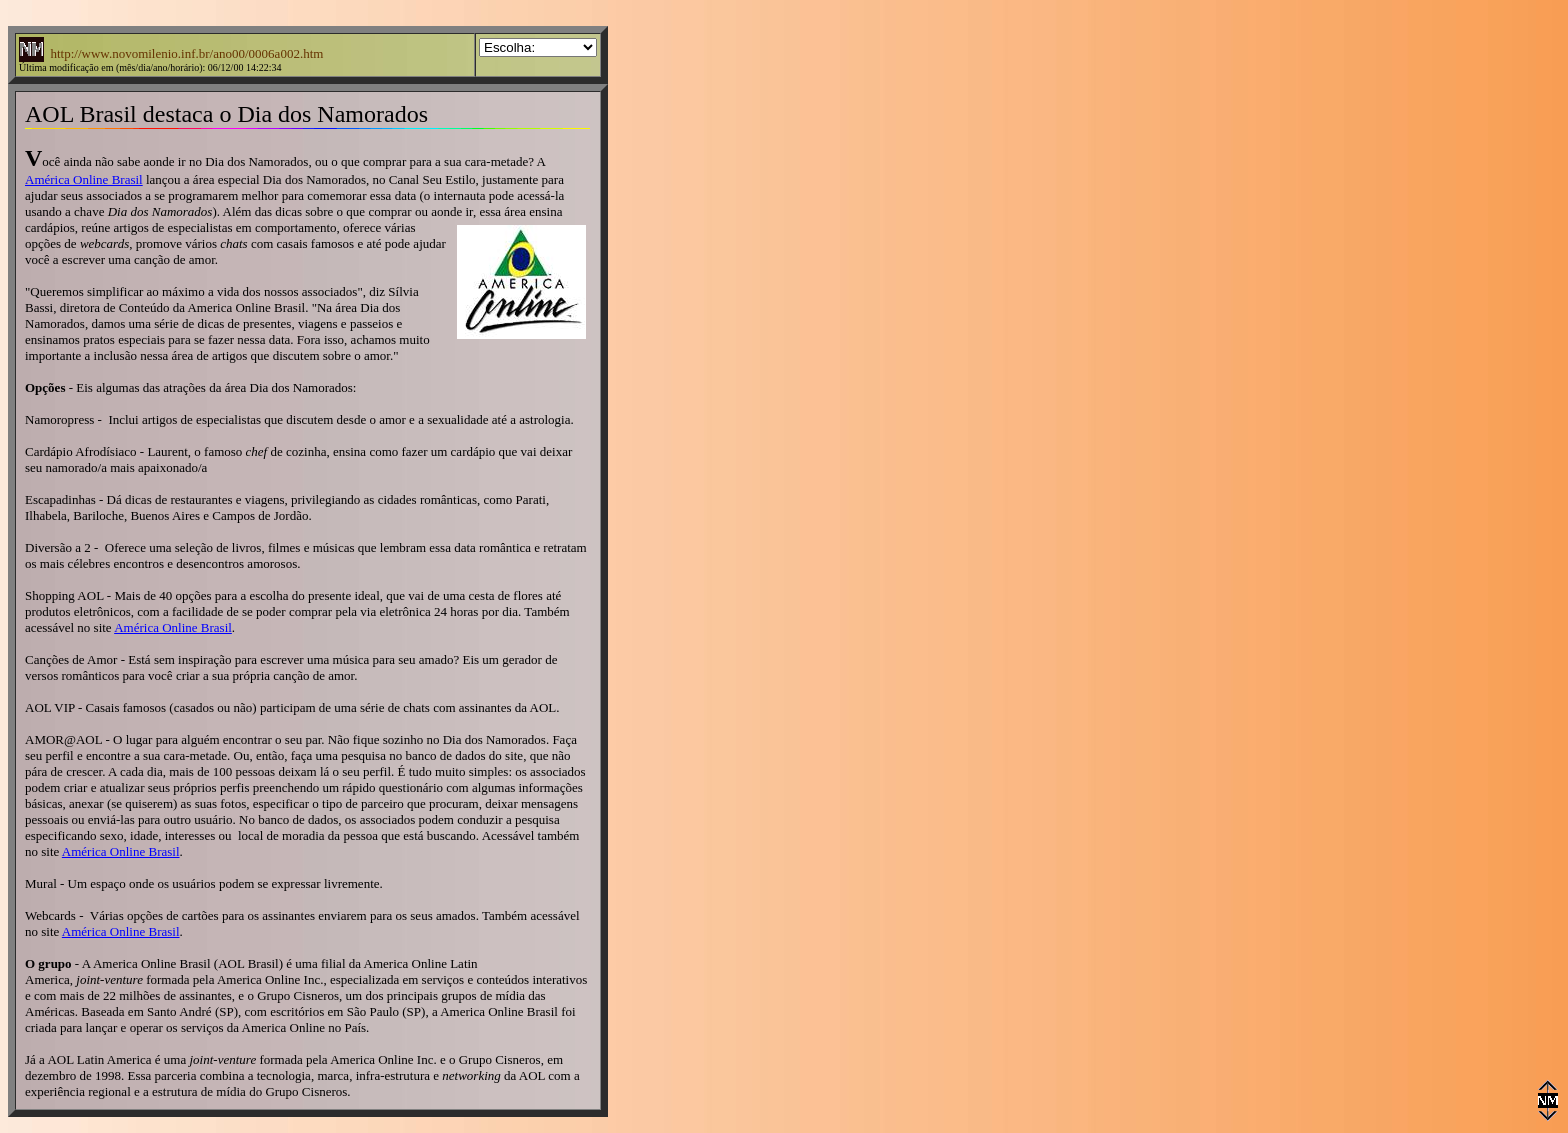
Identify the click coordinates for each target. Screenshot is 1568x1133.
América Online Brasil (84, 179)
